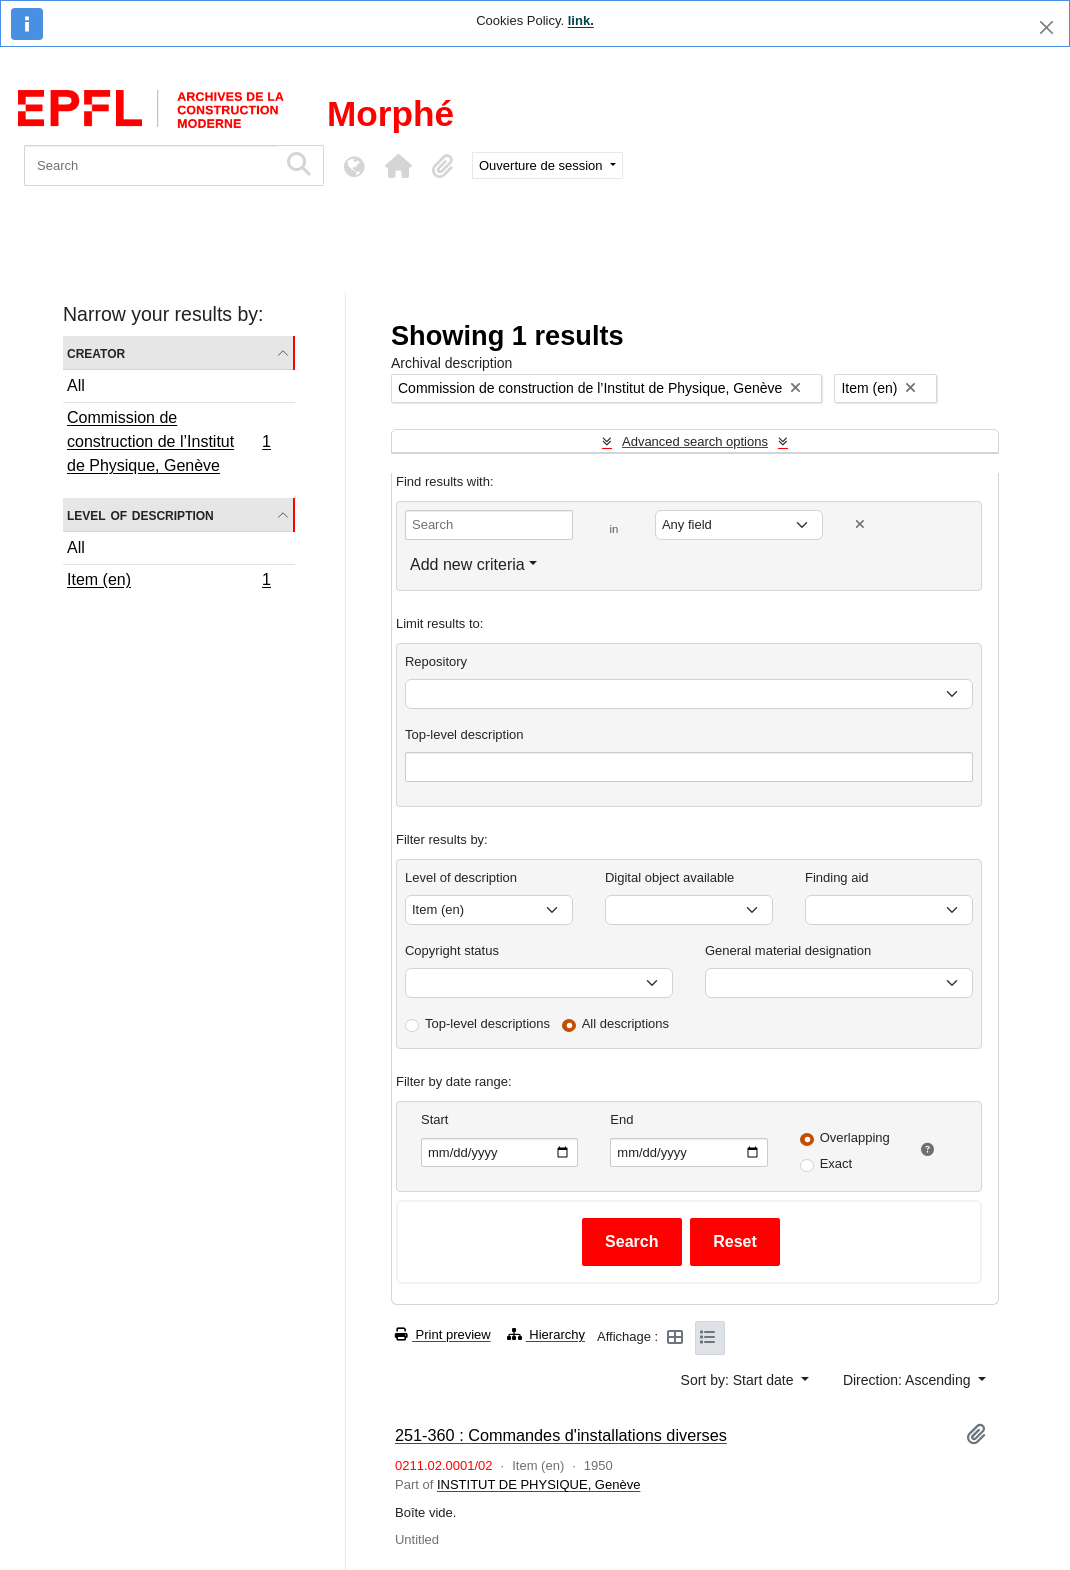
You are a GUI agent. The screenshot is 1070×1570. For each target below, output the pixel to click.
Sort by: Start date (739, 1380)
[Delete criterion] (860, 524)
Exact (836, 1163)
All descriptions (625, 1023)
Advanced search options (695, 441)
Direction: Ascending (909, 1380)
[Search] (150, 165)
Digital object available (669, 877)
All (76, 385)
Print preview (443, 1334)
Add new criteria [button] (467, 564)
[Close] (1046, 27)
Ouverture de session (542, 165)
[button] (398, 166)
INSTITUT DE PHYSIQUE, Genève (538, 1484)
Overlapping (855, 1137)
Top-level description (464, 734)
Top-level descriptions (487, 1023)
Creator (96, 352)
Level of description (140, 514)
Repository (436, 661)
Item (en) (168, 582)
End (621, 1119)
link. (581, 20)
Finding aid (837, 877)
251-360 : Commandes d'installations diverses (561, 1435)
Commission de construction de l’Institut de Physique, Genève (168, 441)
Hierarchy (546, 1334)
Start (434, 1119)
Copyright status (452, 950)
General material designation (788, 950)
